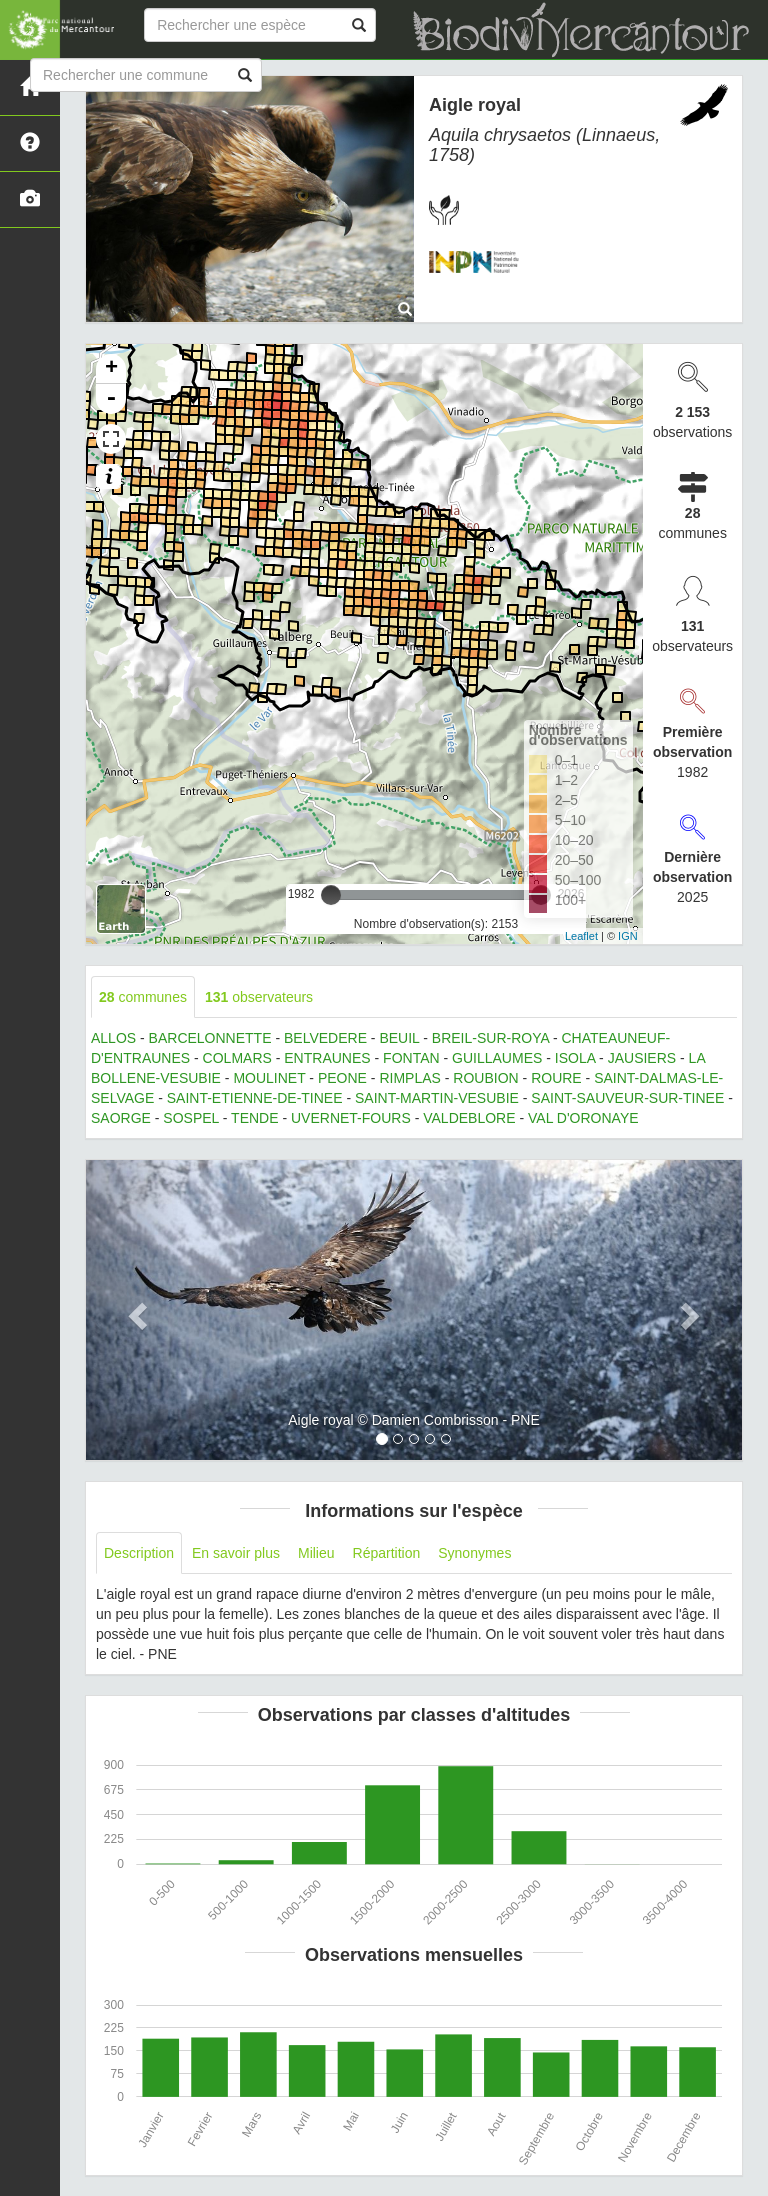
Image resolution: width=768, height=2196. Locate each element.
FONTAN (411, 1058)
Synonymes (474, 1553)
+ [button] (111, 369)
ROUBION (485, 1078)
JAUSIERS (642, 1058)
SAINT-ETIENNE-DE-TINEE (255, 1098)
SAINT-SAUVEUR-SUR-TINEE (627, 1098)
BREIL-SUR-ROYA (490, 1038)
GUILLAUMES (497, 1058)
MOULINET (269, 1078)
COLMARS (237, 1058)
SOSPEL (191, 1118)
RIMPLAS (409, 1078)
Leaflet (581, 936)
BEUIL (399, 1038)
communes (143, 997)
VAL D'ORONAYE (583, 1118)
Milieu (316, 1553)
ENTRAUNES (327, 1058)
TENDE (254, 1118)
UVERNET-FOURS (351, 1118)
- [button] (111, 399)
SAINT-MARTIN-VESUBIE (437, 1098)
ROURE (556, 1078)
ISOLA (575, 1058)
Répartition (387, 1553)
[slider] (331, 895)
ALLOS (113, 1038)
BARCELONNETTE (210, 1038)
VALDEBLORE (469, 1118)
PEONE (342, 1078)
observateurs (259, 997)
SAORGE (121, 1118)
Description (139, 1553)
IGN (628, 936)
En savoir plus (236, 1553)
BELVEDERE (325, 1038)
